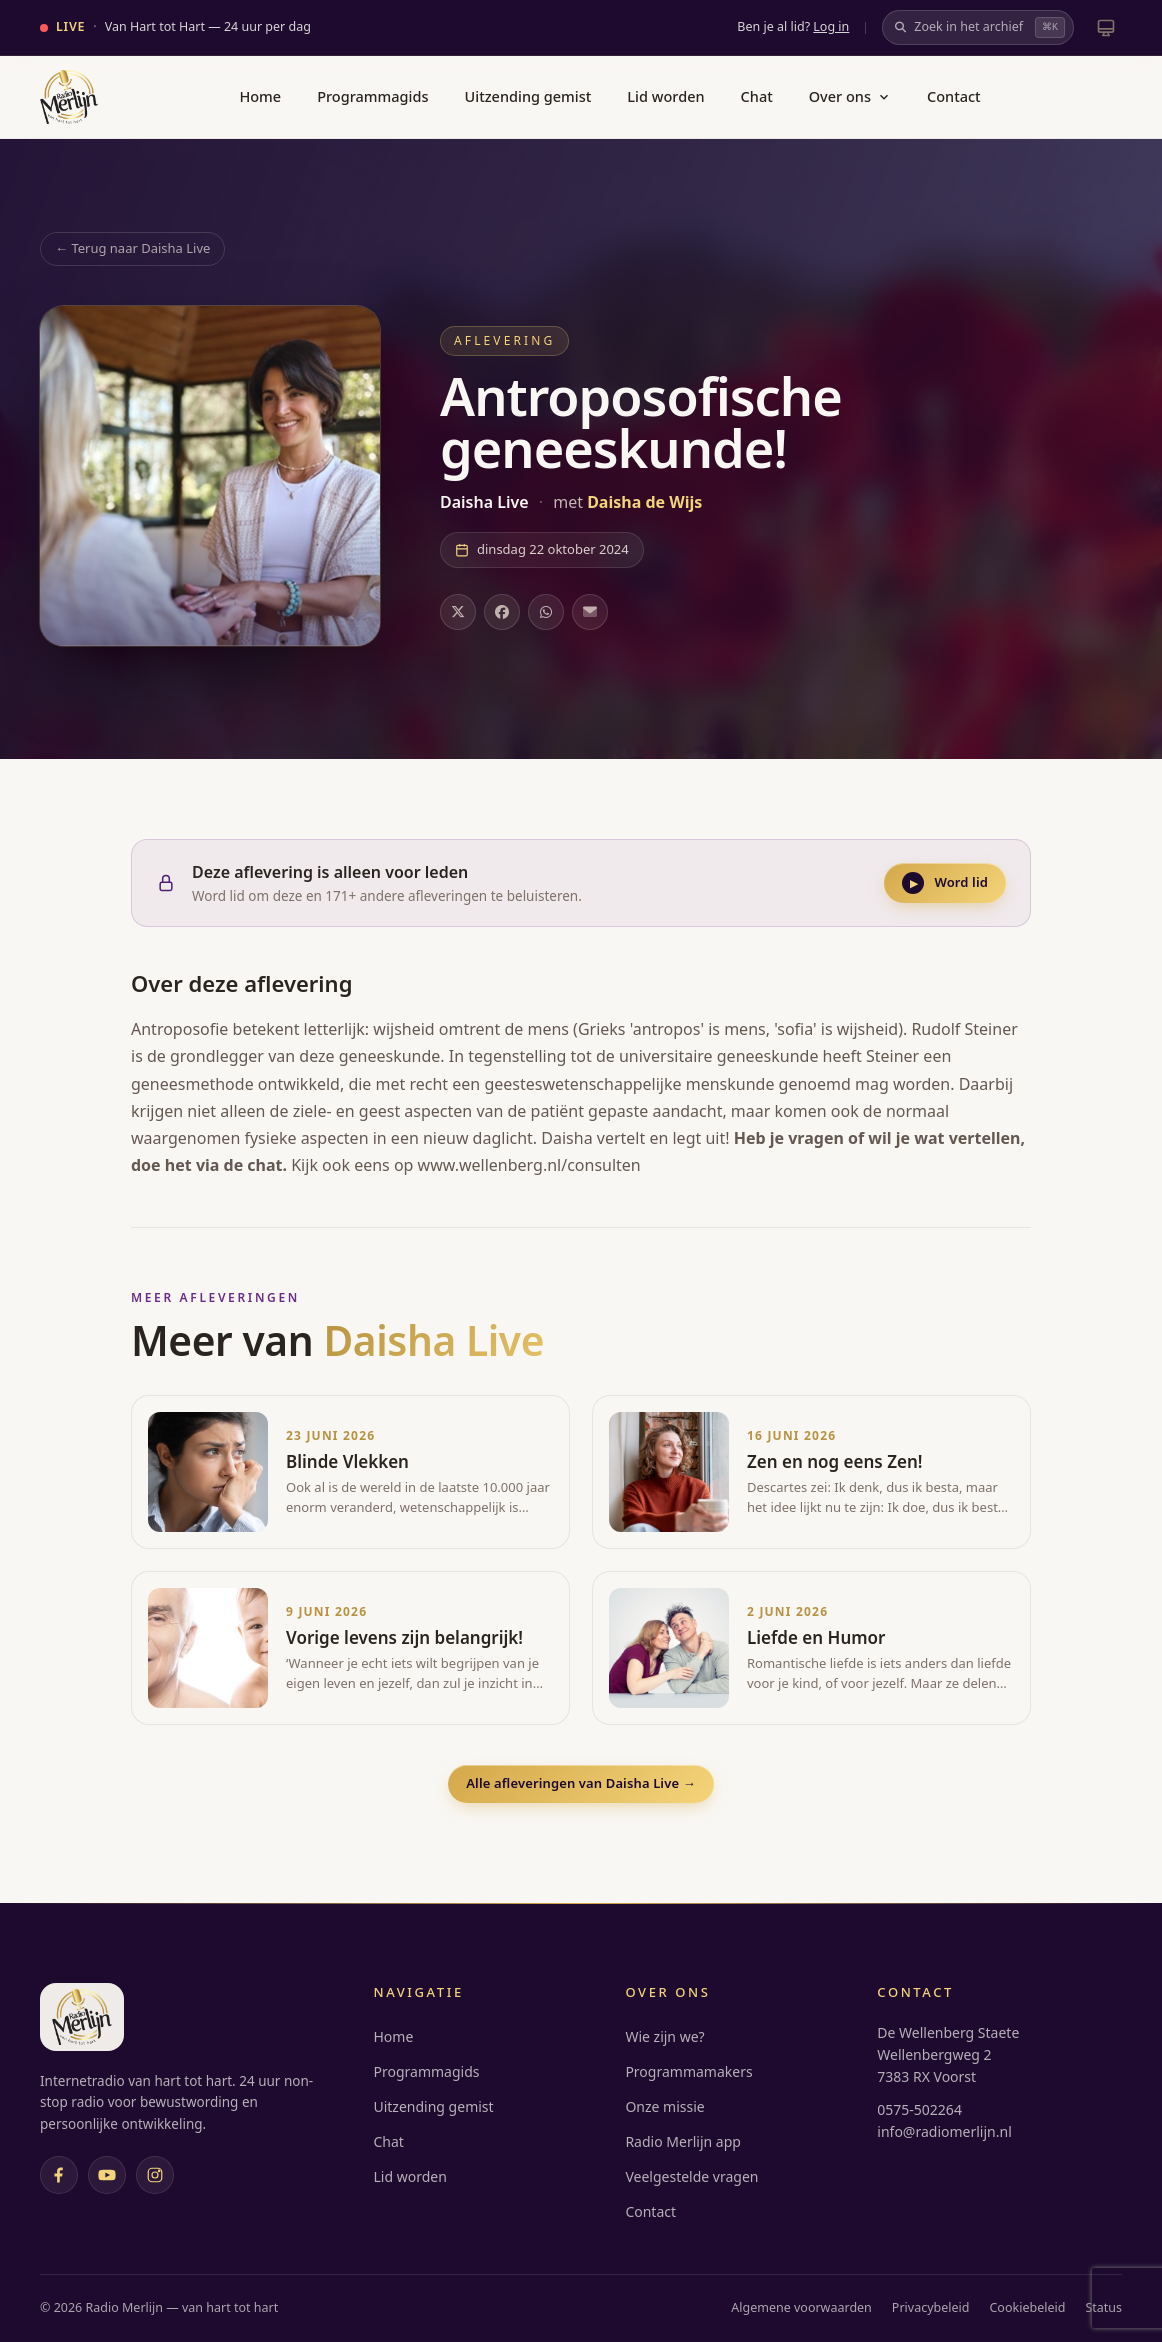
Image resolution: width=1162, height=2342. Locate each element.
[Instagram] (155, 2175)
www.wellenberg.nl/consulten (529, 1165)
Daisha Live (486, 502)
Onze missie (664, 2106)
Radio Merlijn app (682, 2141)
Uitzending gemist (528, 96)
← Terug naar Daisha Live (132, 248)
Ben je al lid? (793, 26)
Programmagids (372, 96)
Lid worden (665, 96)
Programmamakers (688, 2071)
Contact (954, 96)
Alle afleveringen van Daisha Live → (581, 1783)
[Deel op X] (458, 612)
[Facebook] (59, 2175)
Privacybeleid (931, 2307)
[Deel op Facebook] (502, 612)
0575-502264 (919, 2109)
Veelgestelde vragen (691, 2176)
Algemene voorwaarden (801, 2307)
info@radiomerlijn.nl (944, 2131)
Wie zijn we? (664, 2036)
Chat (757, 96)
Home (260, 96)
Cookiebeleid (1027, 2307)
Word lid (945, 883)
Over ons (850, 96)
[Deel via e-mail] (590, 612)
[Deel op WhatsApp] (546, 612)
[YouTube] (107, 2175)
